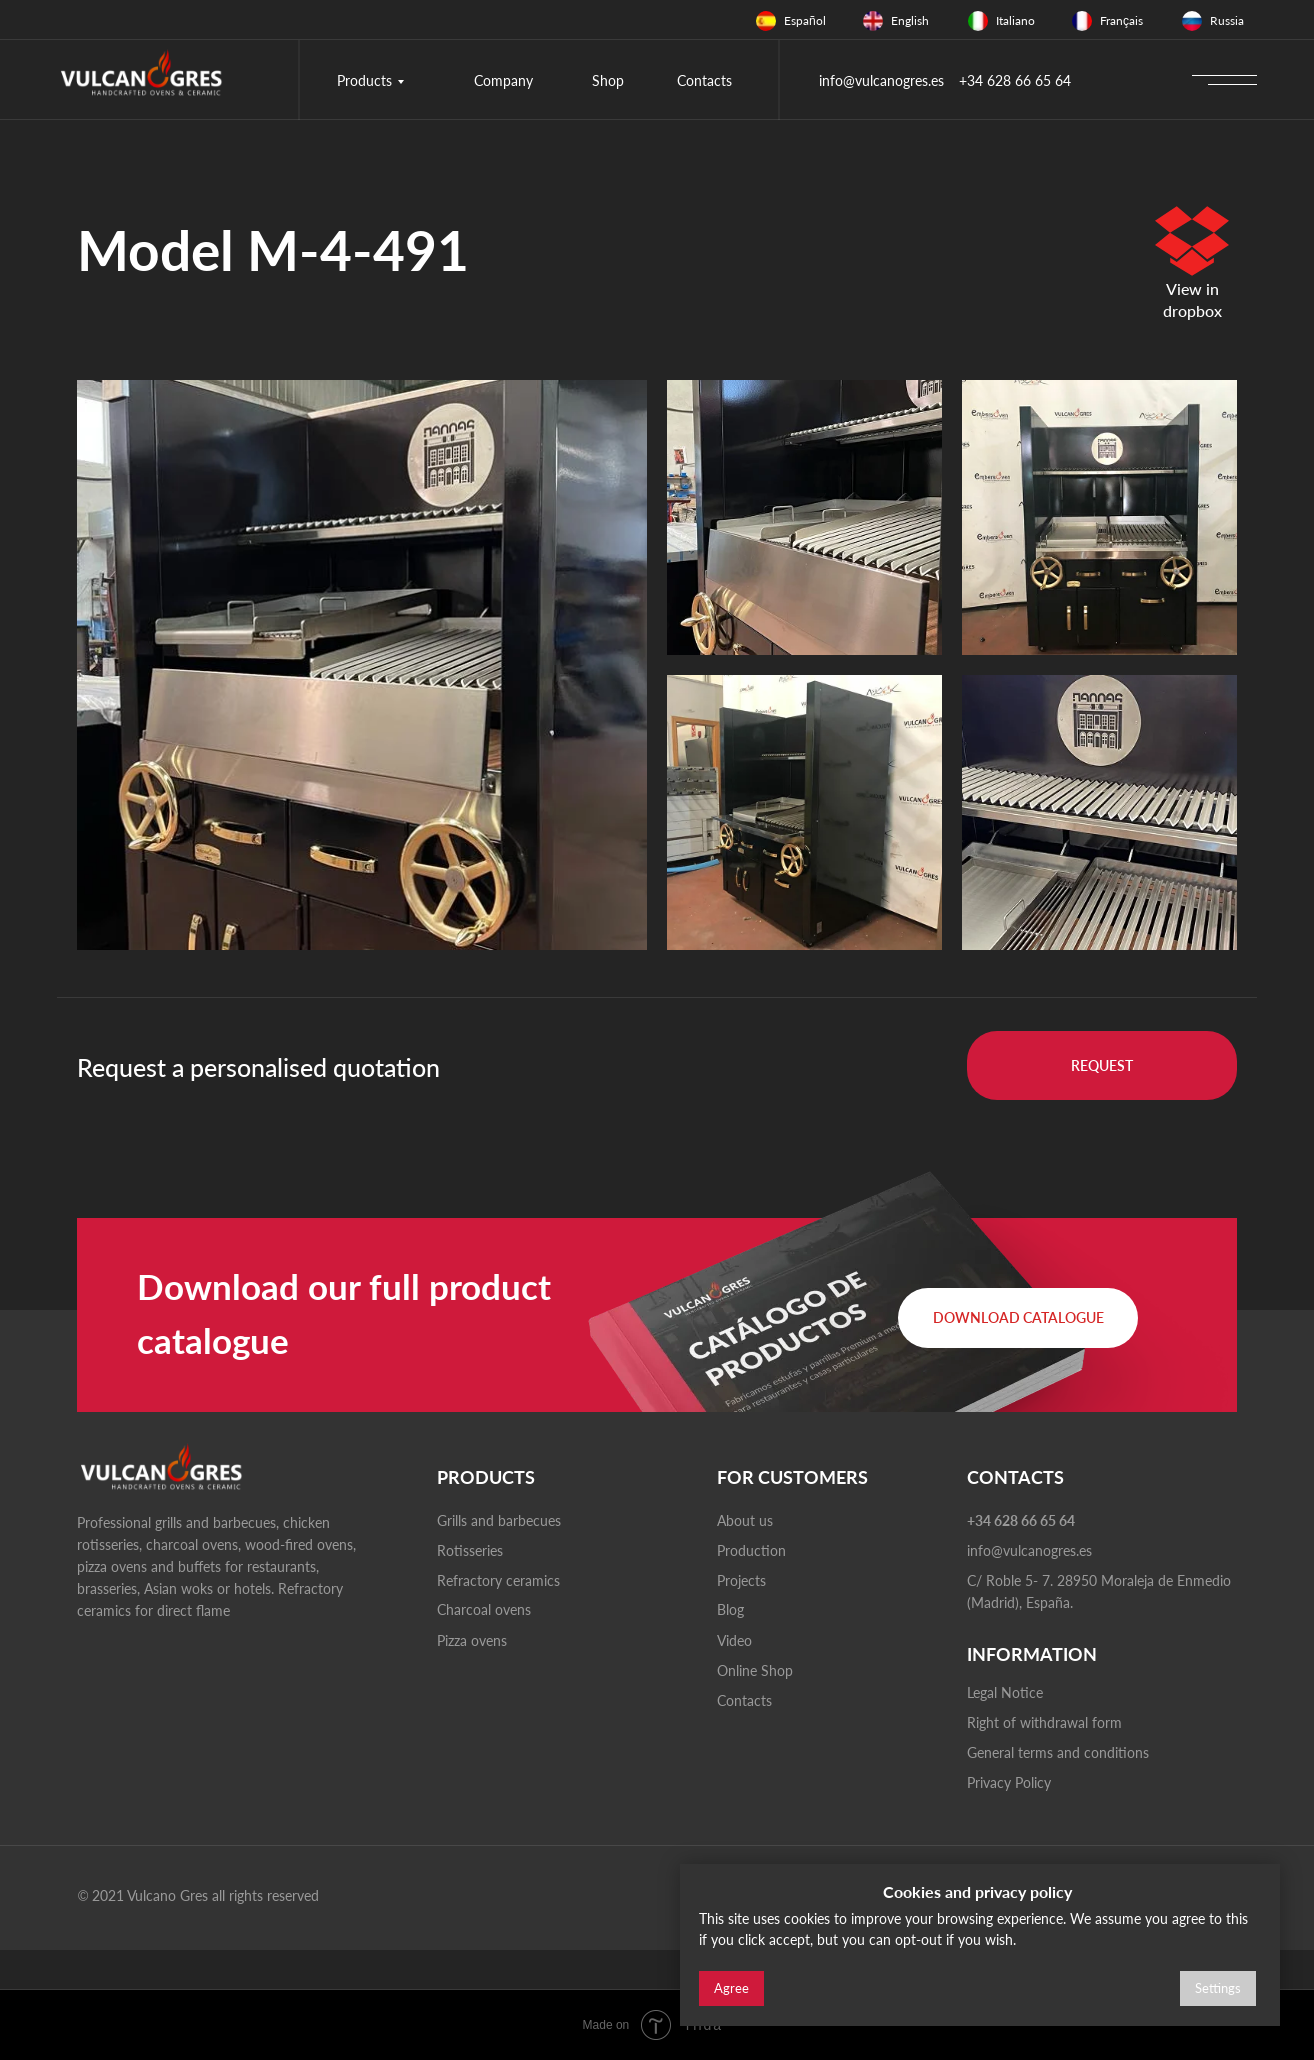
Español (805, 20)
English (910, 20)
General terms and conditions (1058, 1752)
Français (1121, 20)
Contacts (704, 80)
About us (745, 1520)
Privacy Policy (1009, 1782)
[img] (766, 21)
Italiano (1015, 20)
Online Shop (755, 1670)
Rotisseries (470, 1550)
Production (751, 1550)
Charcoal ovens (484, 1609)
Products (364, 80)
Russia (1227, 20)
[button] (1102, 1065)
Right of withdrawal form (1044, 1722)
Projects (741, 1580)
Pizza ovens (472, 1640)
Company (503, 80)
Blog (730, 1609)
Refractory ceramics (498, 1580)
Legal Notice (1005, 1692)
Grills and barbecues (499, 1520)
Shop (608, 80)
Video (734, 1640)
